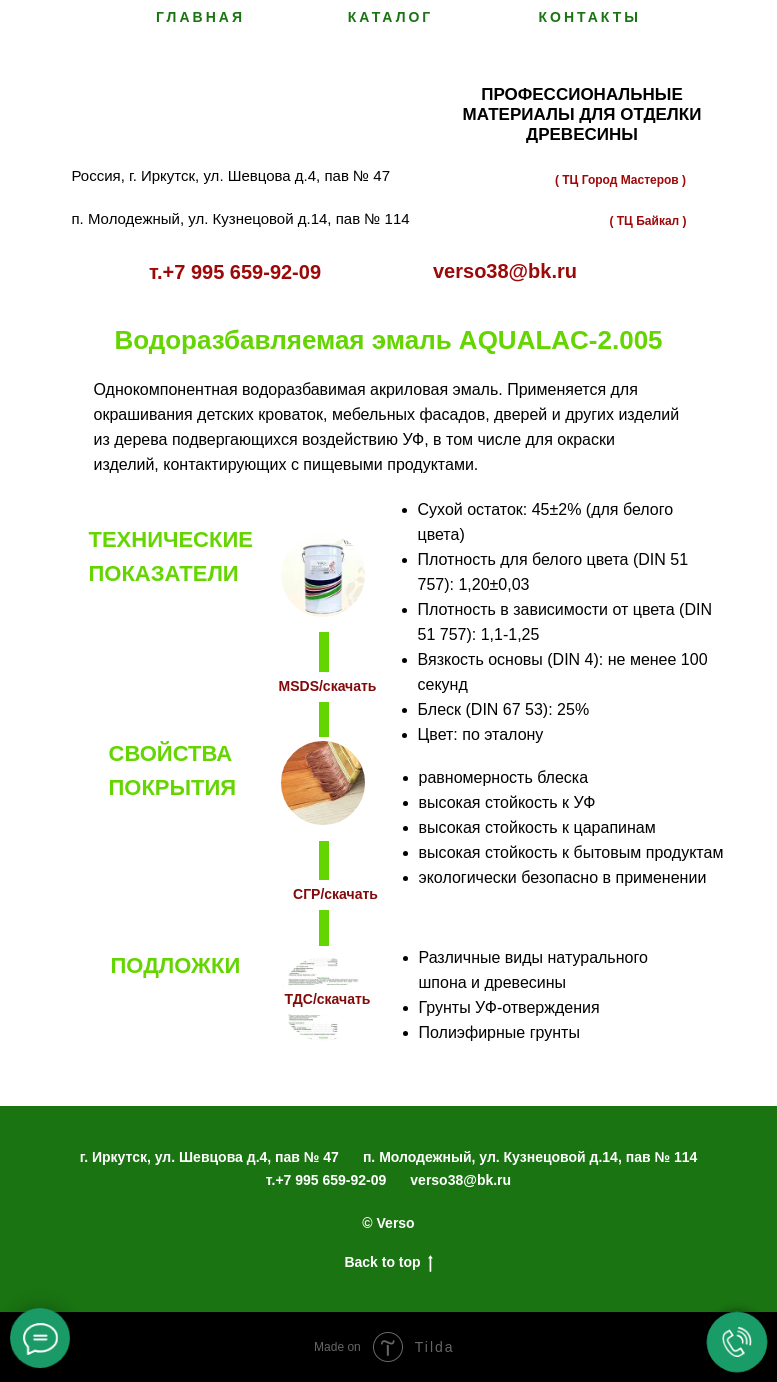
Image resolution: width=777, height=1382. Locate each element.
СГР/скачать (335, 894)
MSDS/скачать (328, 686)
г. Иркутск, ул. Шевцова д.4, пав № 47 (209, 1157)
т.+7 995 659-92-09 (326, 1180)
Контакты (590, 17)
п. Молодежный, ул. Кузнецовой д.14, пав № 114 (530, 1157)
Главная (200, 17)
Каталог (391, 17)
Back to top (388, 1263)
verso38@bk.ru (460, 1180)
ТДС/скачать (328, 999)
